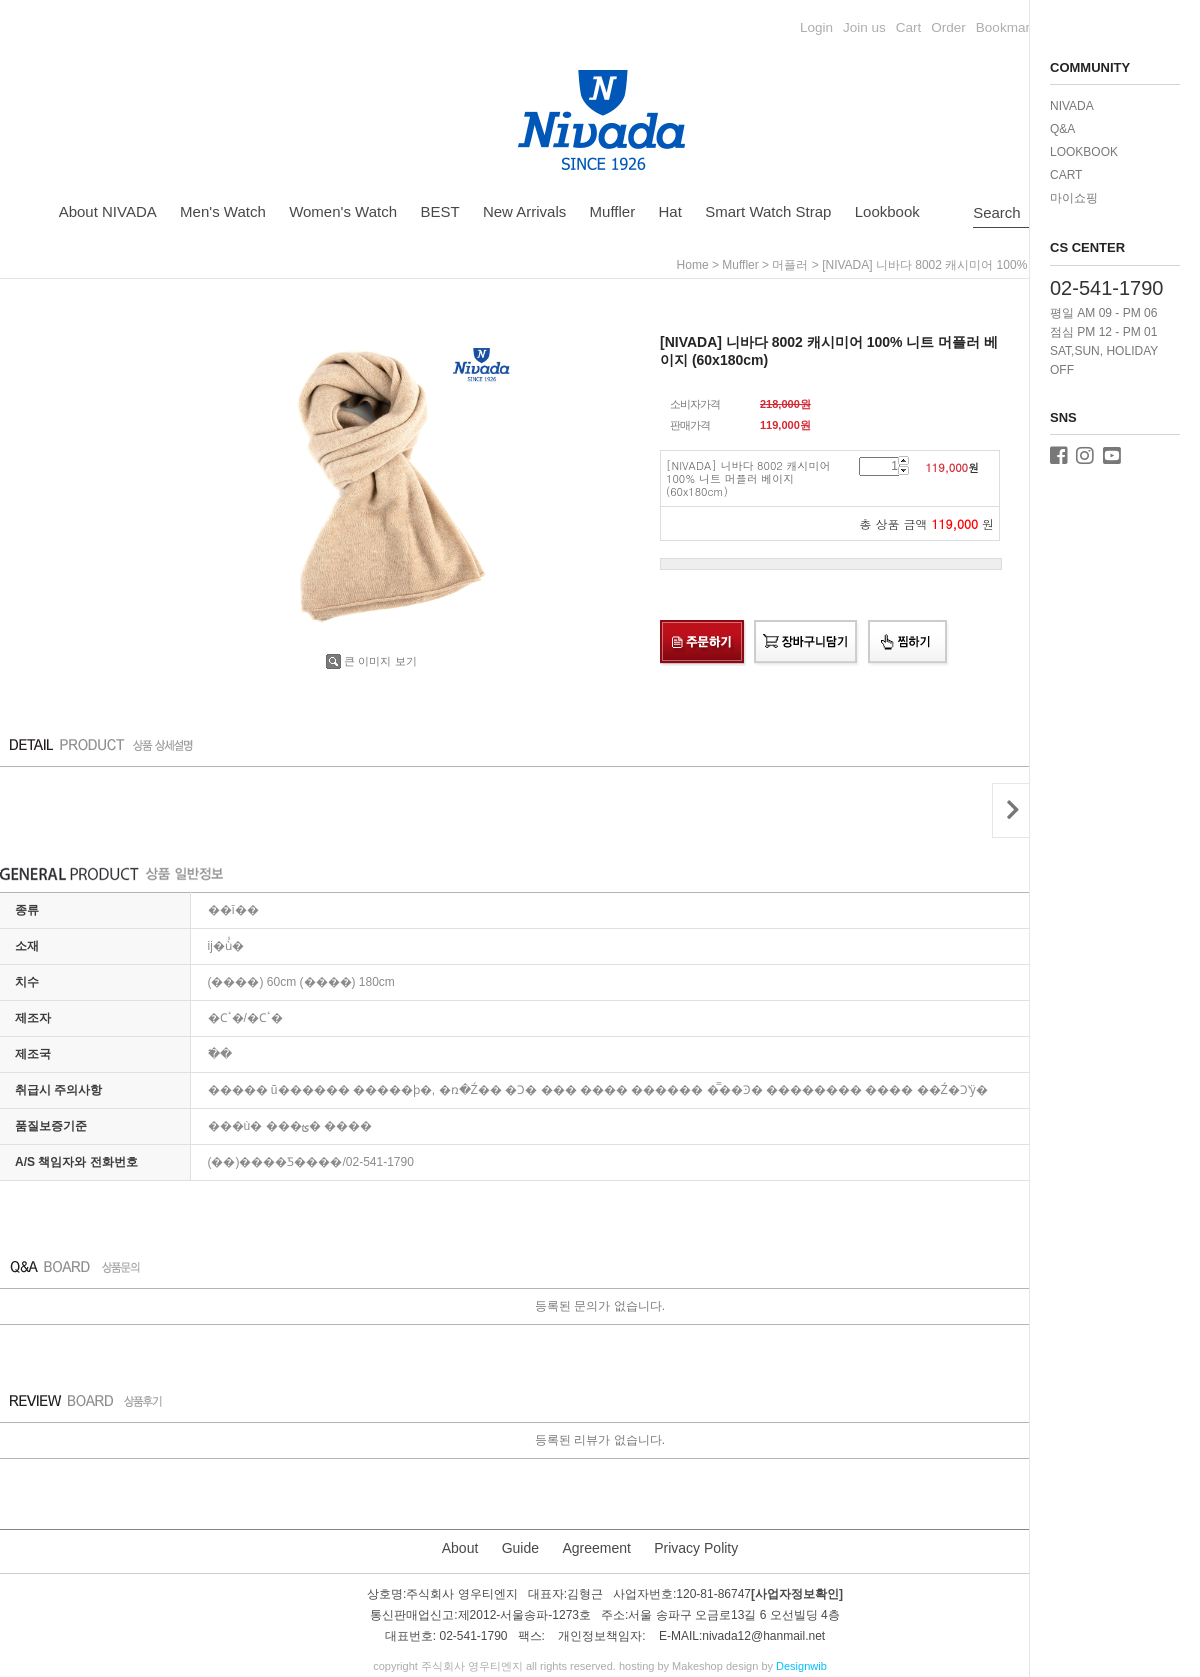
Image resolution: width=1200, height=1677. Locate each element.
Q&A (1062, 129)
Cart (909, 27)
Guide (520, 1548)
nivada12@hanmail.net (763, 1637)
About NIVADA (108, 211)
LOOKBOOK (1084, 152)
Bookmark (1006, 27)
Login (816, 27)
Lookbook (887, 211)
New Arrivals (524, 211)
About (460, 1548)
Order (948, 27)
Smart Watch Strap (768, 211)
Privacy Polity (696, 1548)
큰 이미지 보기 (371, 661)
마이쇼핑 (1074, 198)
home (693, 265)
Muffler (613, 211)
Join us (864, 27)
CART (1066, 175)
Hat (670, 211)
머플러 (790, 265)
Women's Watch (343, 211)
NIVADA (1072, 106)
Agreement (596, 1548)
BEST (439, 211)
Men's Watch (223, 211)
